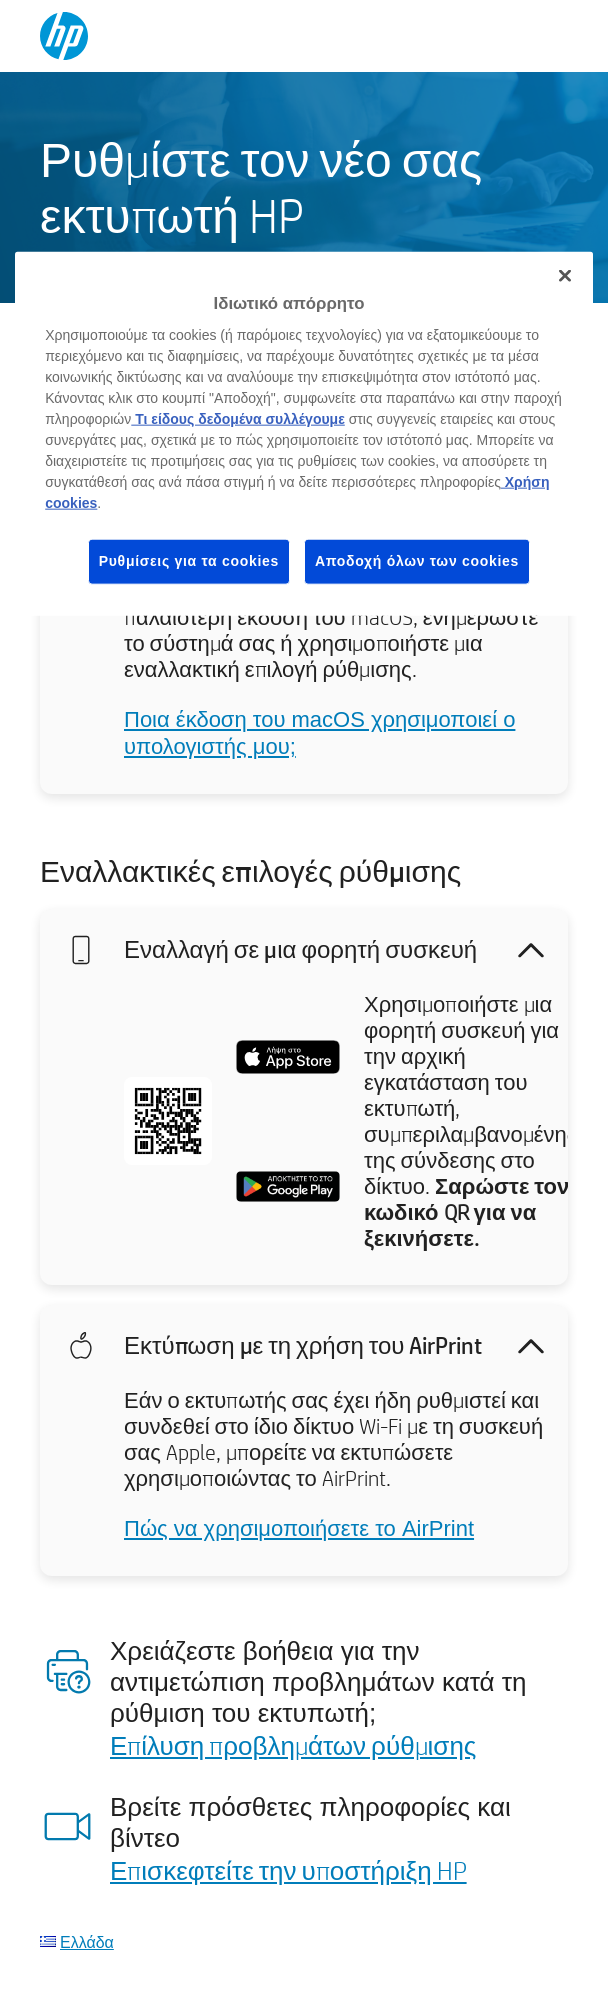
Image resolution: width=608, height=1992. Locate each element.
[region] (304, 433)
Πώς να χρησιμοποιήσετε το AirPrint (299, 1528)
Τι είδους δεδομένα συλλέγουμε (238, 419)
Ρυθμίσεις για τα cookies (189, 561)
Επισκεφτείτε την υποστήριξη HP (288, 1870)
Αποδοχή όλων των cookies (417, 561)
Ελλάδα (87, 1941)
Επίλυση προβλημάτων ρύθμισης (293, 1745)
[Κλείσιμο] (565, 275)
